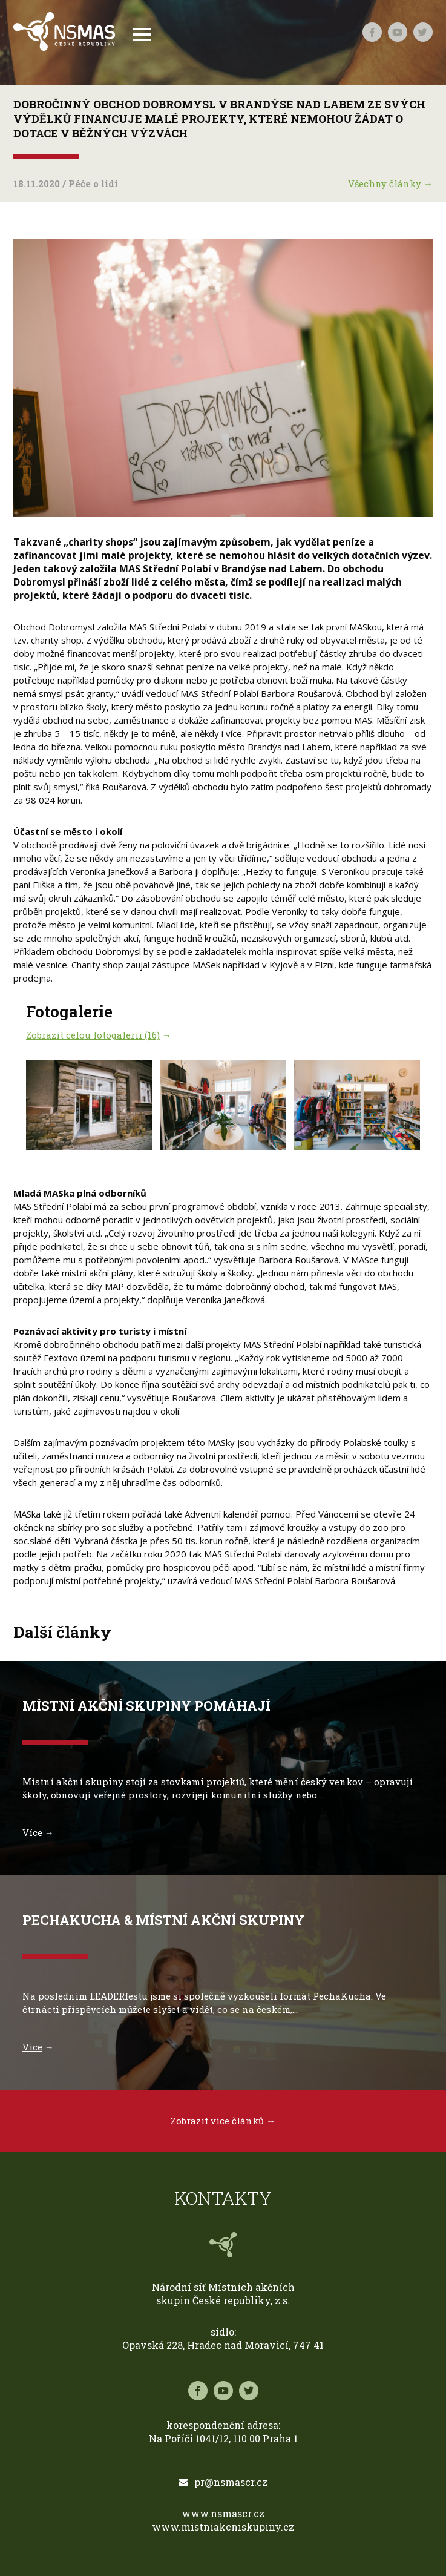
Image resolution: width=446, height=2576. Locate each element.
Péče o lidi (93, 183)
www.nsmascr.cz (223, 2513)
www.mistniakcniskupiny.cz (223, 2526)
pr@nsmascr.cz (223, 2481)
